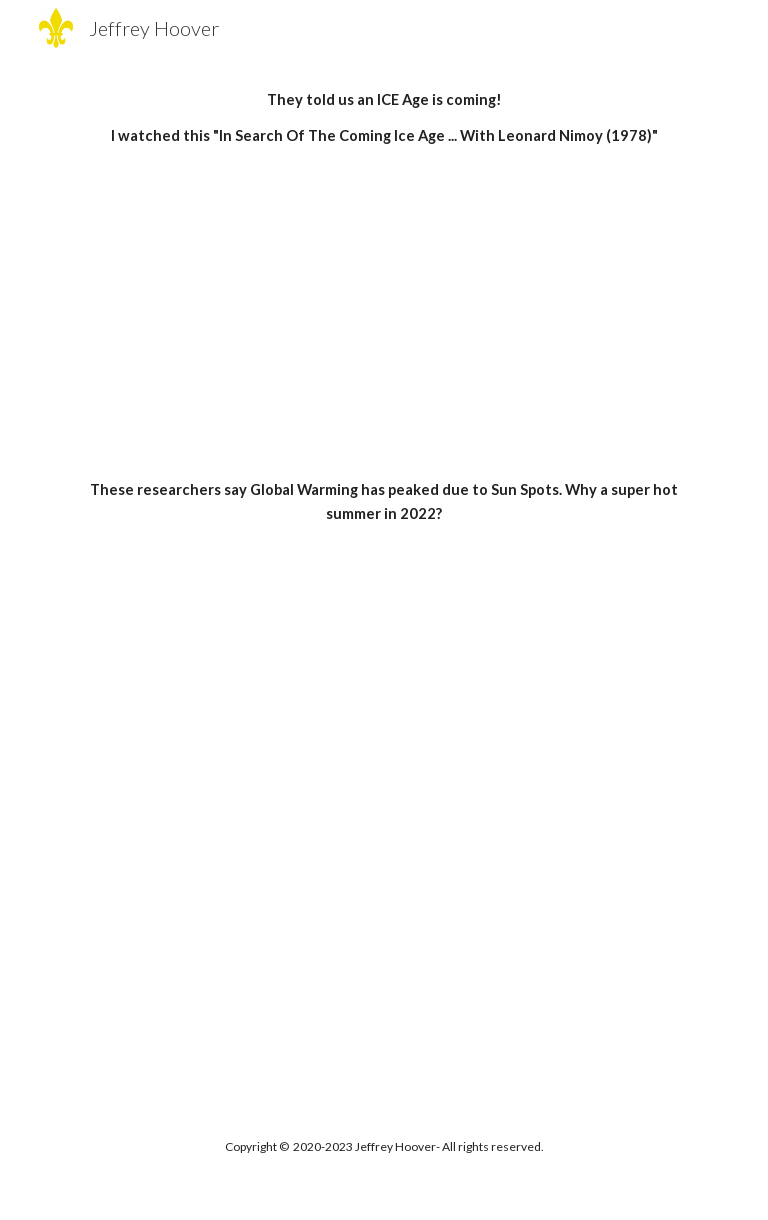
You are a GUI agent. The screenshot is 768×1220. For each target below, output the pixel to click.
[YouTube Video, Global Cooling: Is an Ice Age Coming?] (383, 900)
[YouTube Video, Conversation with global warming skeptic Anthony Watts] (383, 672)
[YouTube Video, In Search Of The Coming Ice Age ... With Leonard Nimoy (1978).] (383, 313)
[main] (383, 118)
